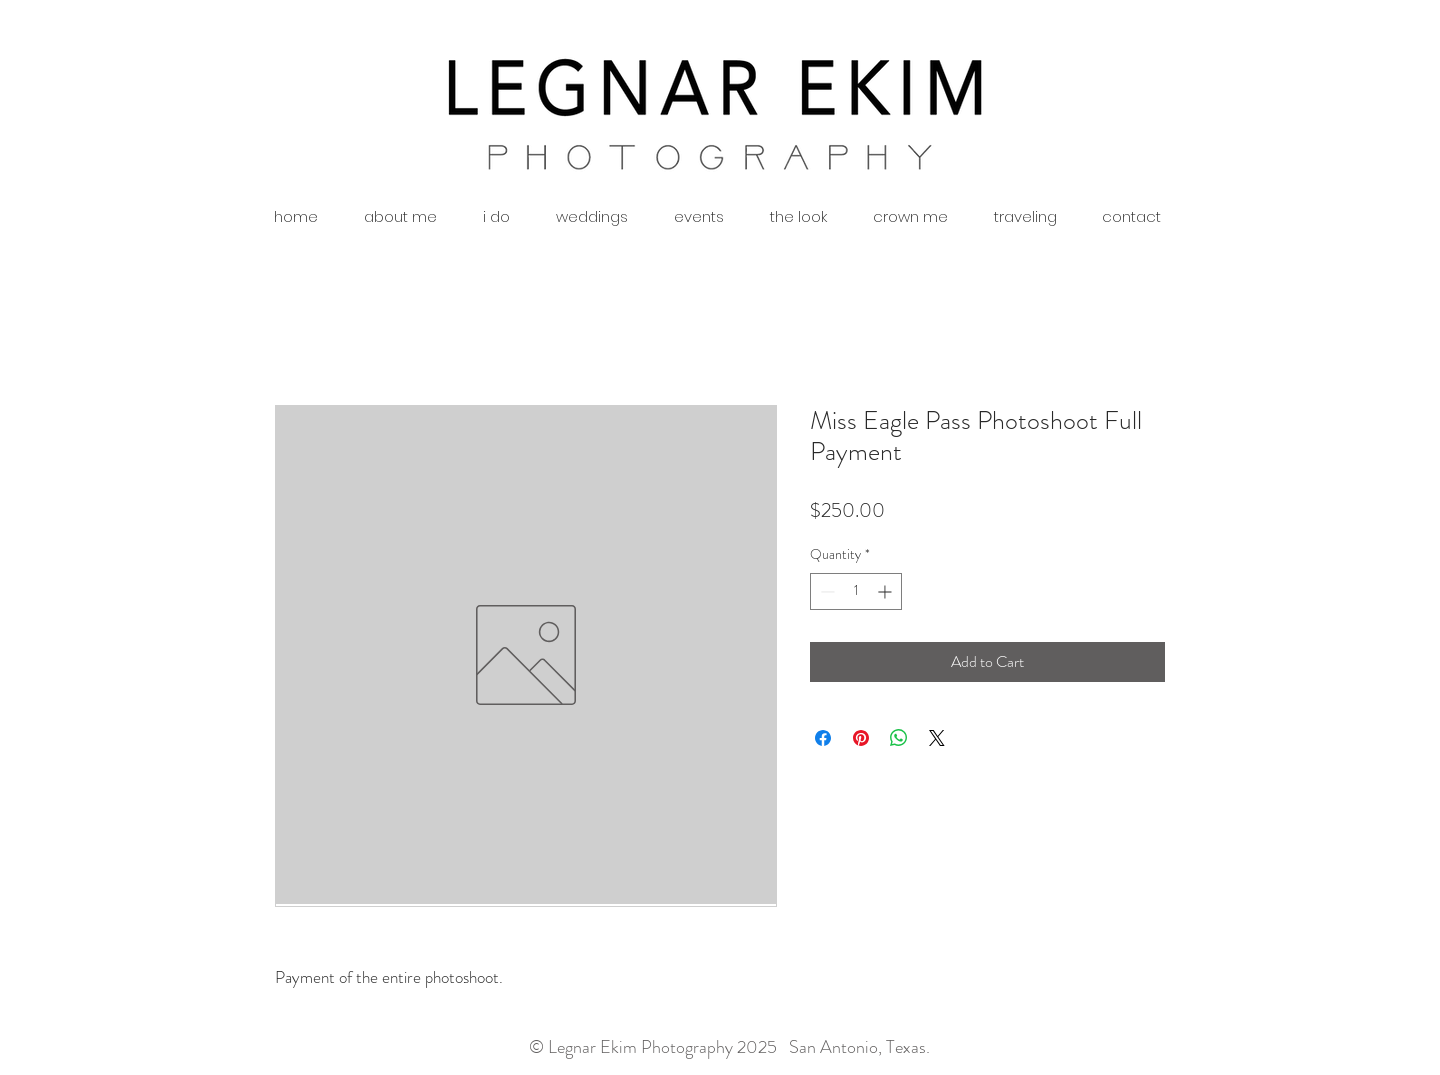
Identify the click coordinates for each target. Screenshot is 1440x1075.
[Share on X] (937, 738)
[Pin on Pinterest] (861, 738)
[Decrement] (825, 591)
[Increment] (886, 591)
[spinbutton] (856, 591)
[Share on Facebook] (823, 738)
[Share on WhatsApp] (899, 738)
